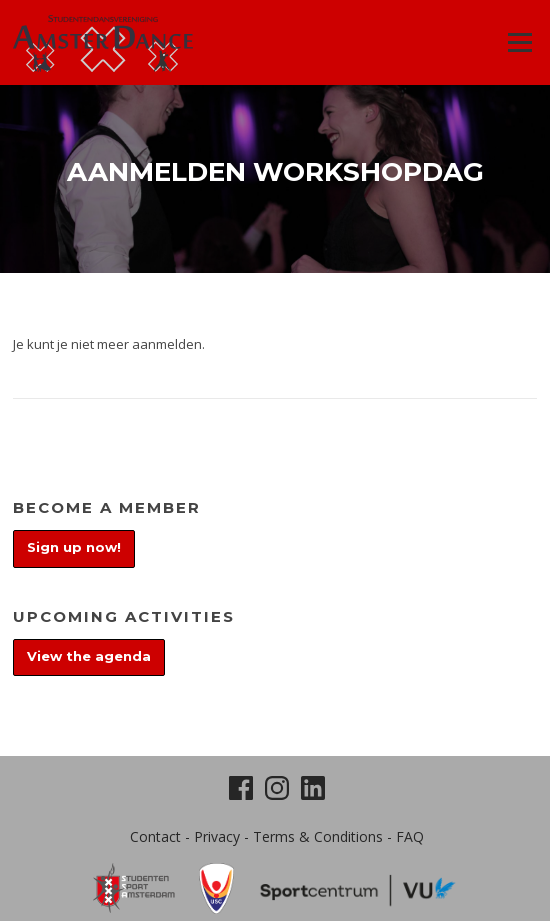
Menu (519, 42)
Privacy (217, 836)
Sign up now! (74, 547)
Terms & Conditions (318, 836)
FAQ (410, 836)
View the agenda (89, 656)
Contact (155, 836)
